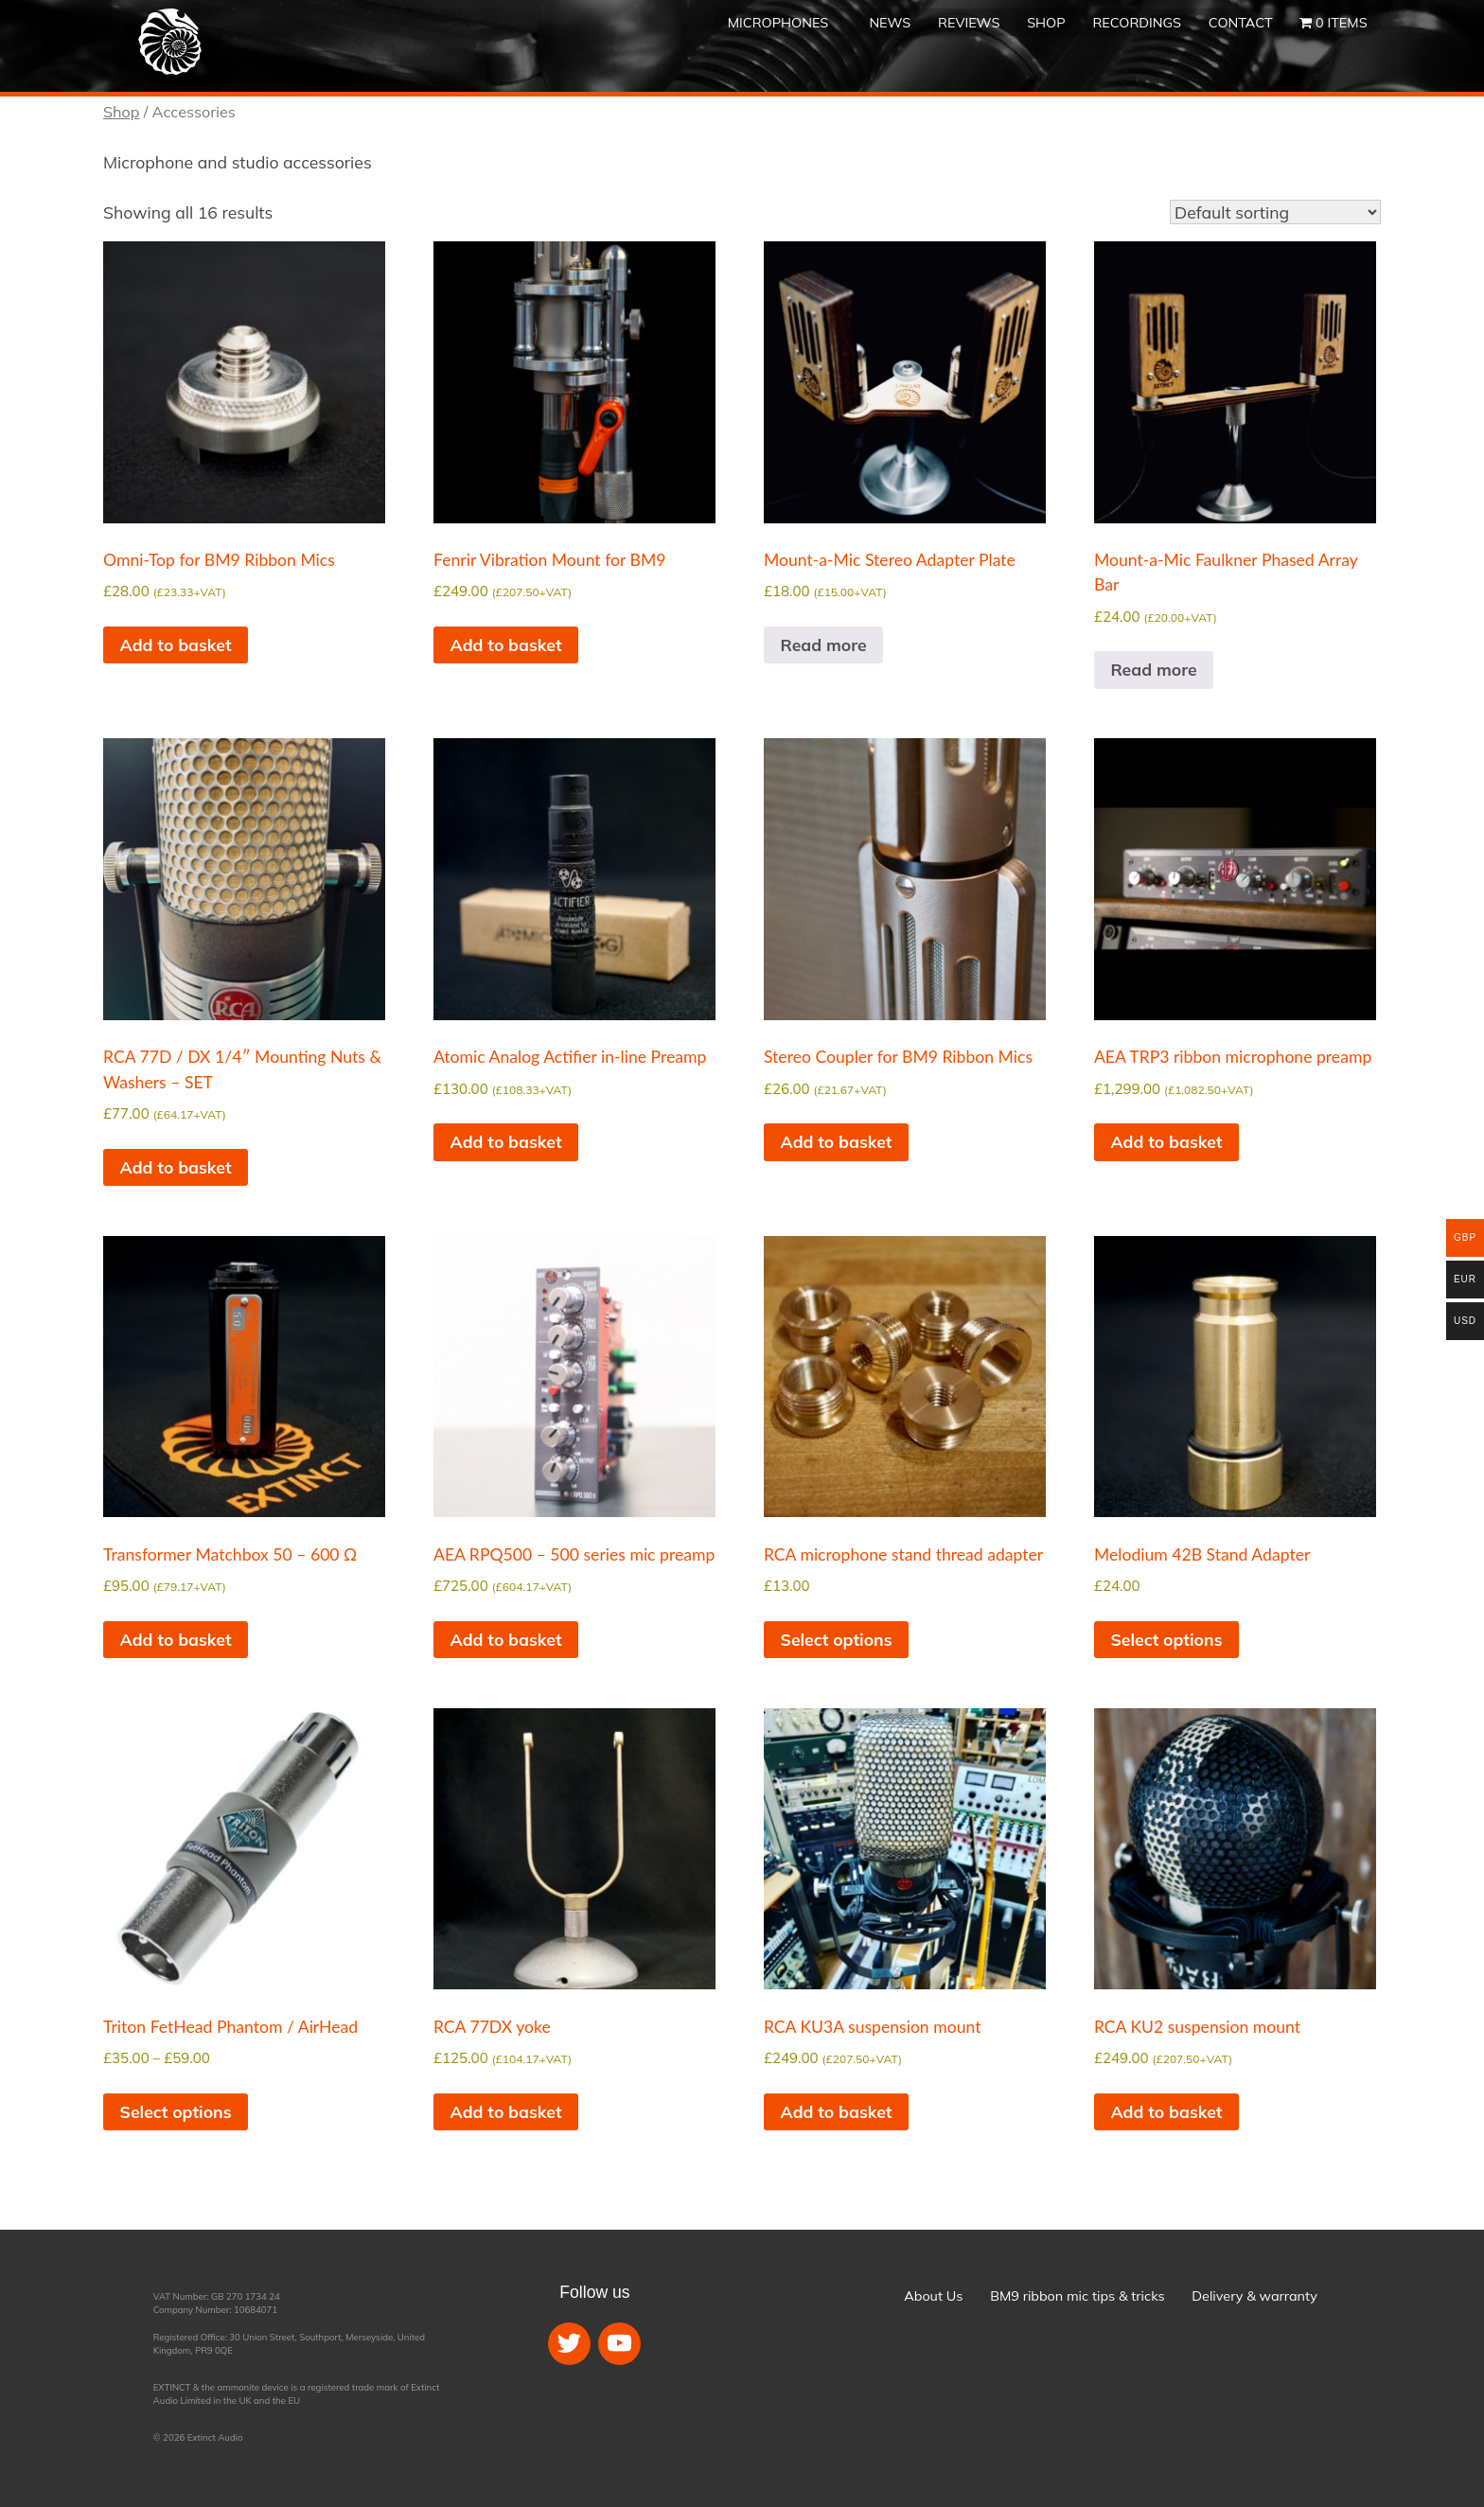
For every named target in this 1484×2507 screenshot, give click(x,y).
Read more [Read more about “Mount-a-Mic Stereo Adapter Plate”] (824, 644)
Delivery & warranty (1254, 2295)
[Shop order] (1275, 212)
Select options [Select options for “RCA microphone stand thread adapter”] (836, 1639)
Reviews (968, 22)
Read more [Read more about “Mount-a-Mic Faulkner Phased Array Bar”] (1154, 669)
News (889, 22)
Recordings (1136, 22)
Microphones (778, 22)
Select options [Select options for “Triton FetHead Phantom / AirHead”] (176, 2111)
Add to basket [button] (176, 644)
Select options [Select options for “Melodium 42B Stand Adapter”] (1167, 1639)
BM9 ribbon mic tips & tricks (1077, 2295)
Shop (1046, 22)
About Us (933, 2295)
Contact (1241, 22)
